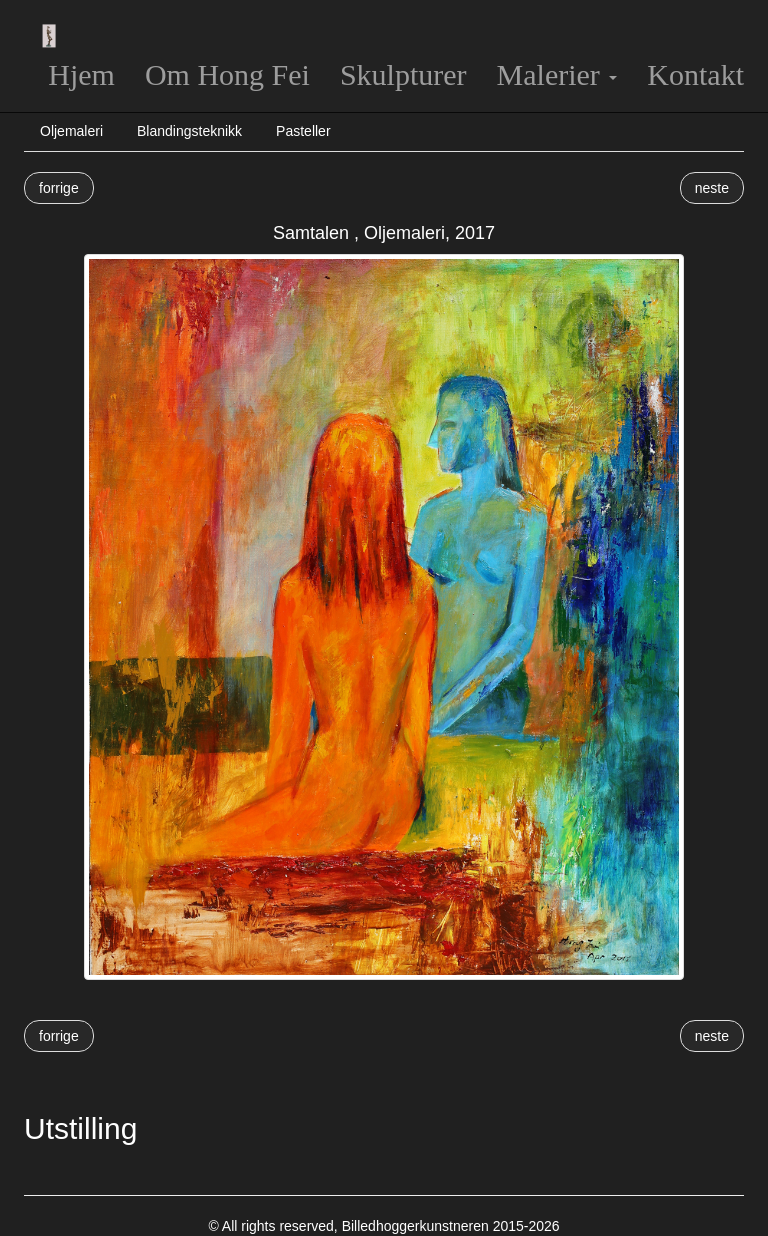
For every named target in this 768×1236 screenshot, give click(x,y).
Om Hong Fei (227, 74)
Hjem (81, 74)
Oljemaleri (71, 131)
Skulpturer (403, 74)
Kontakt (695, 74)
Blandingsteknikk (189, 131)
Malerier (557, 74)
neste (712, 188)
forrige (59, 188)
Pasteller (303, 131)
